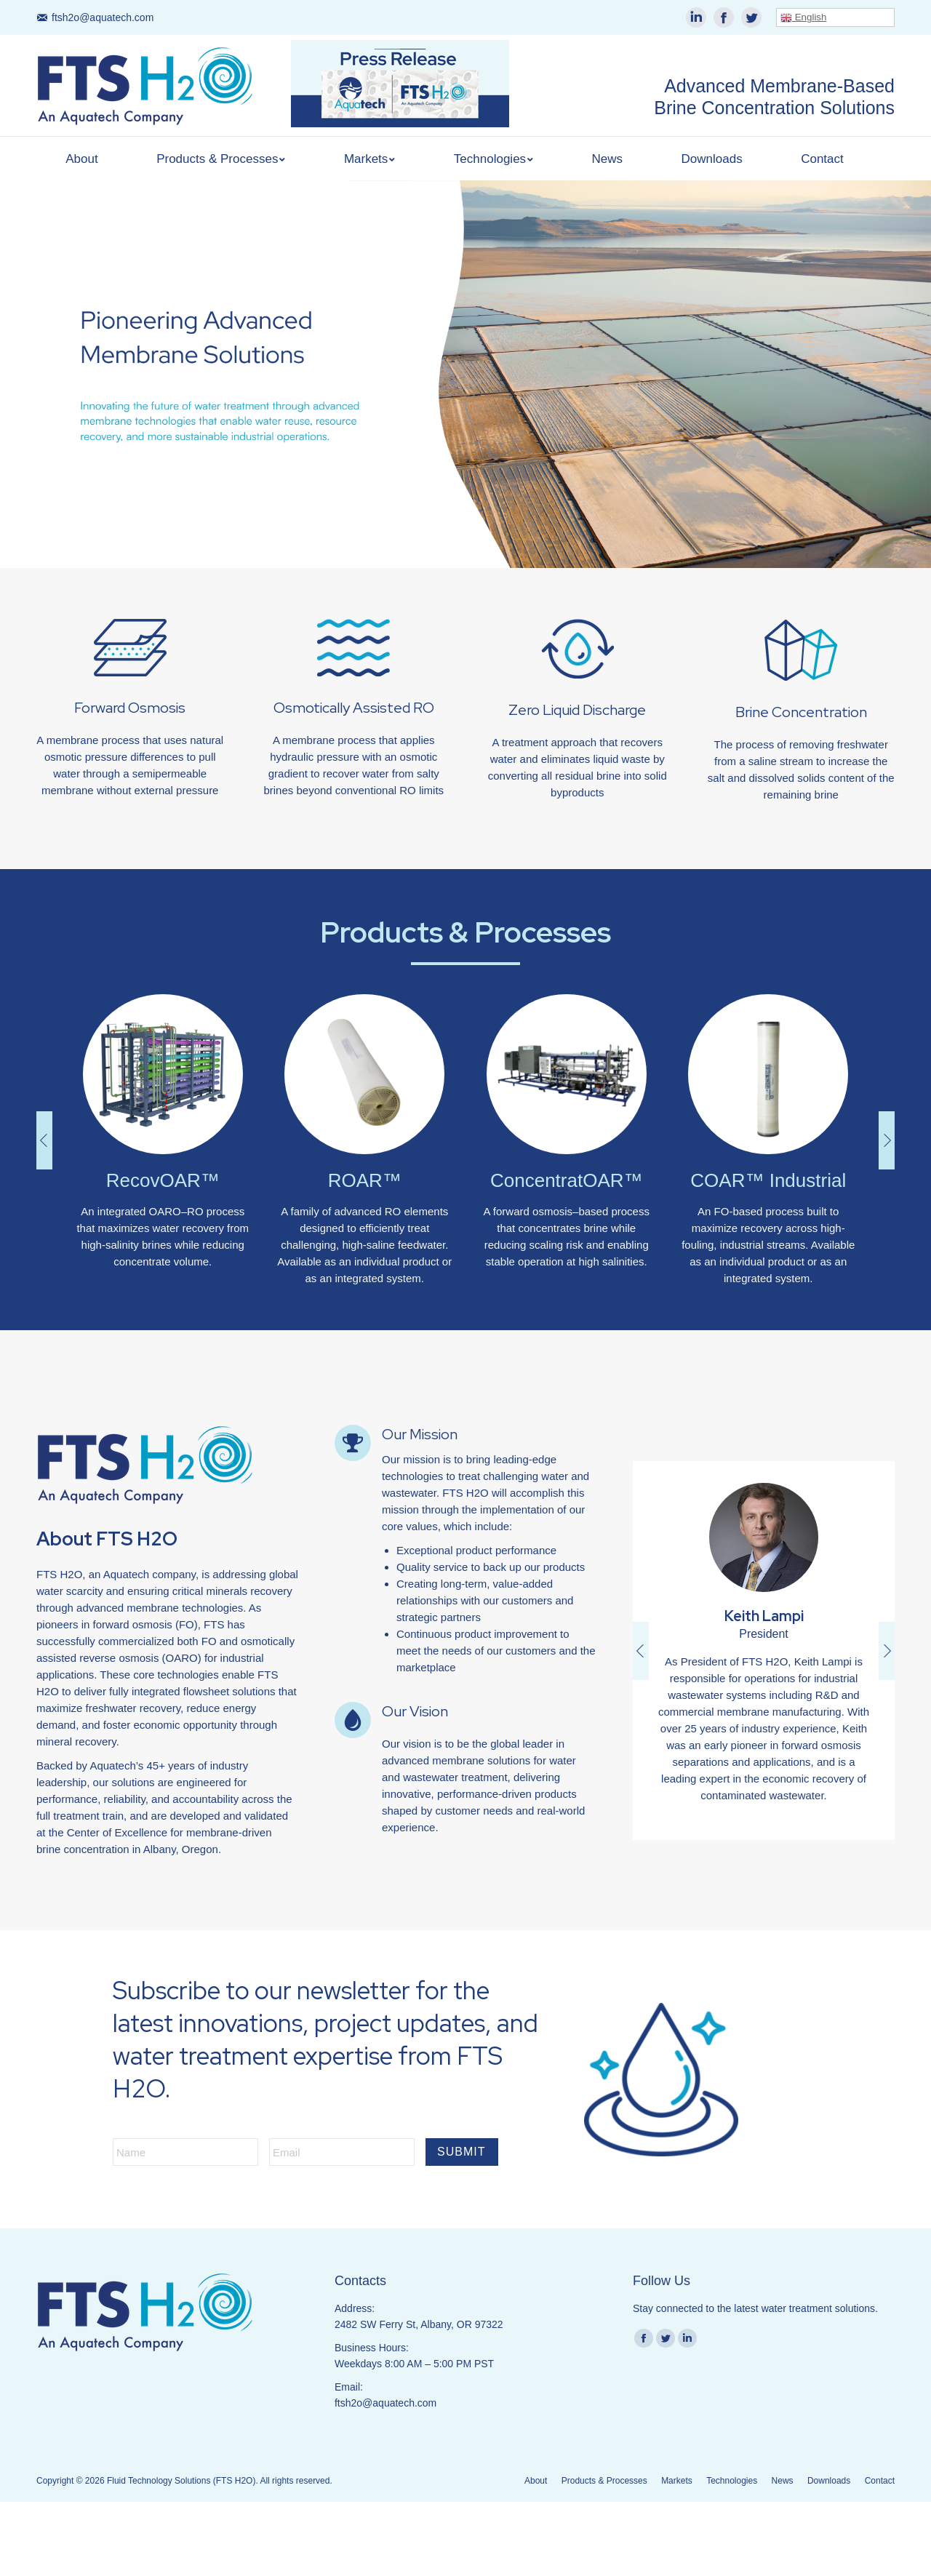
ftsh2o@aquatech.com (102, 17)
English (803, 17)
